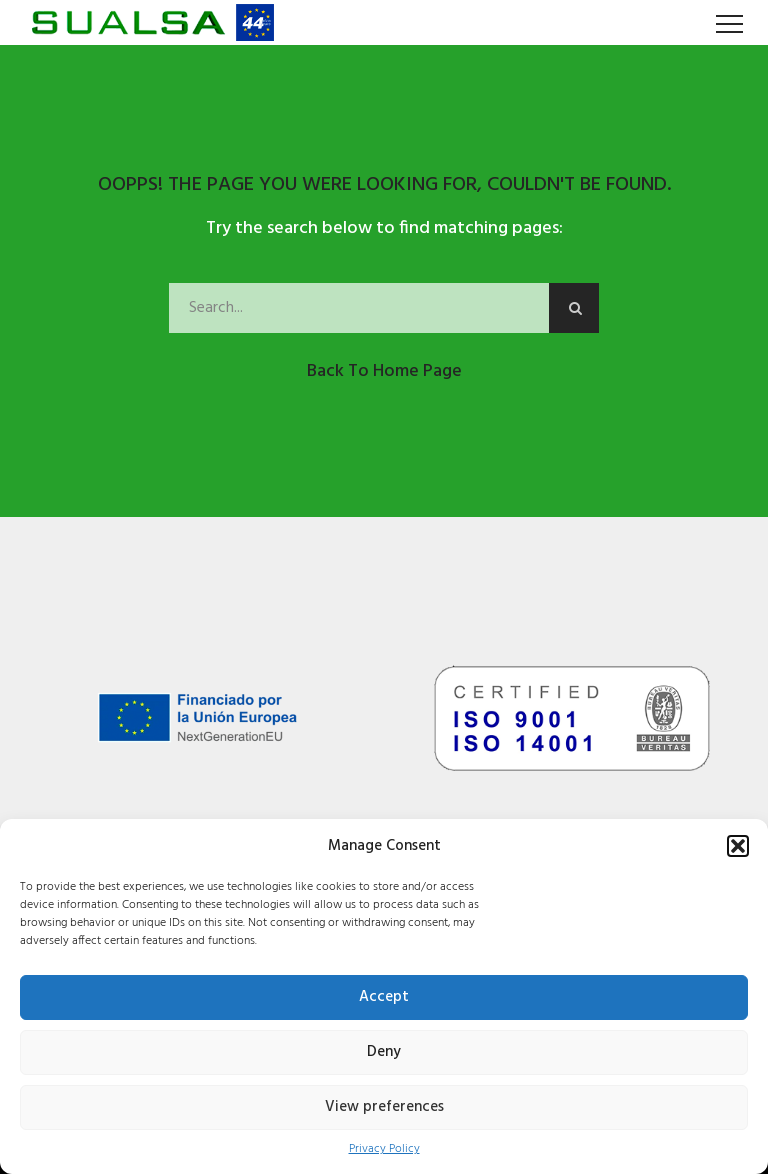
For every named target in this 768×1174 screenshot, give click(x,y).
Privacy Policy (384, 1149)
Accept (384, 997)
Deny (384, 1052)
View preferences (384, 1107)
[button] (738, 846)
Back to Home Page (384, 371)
